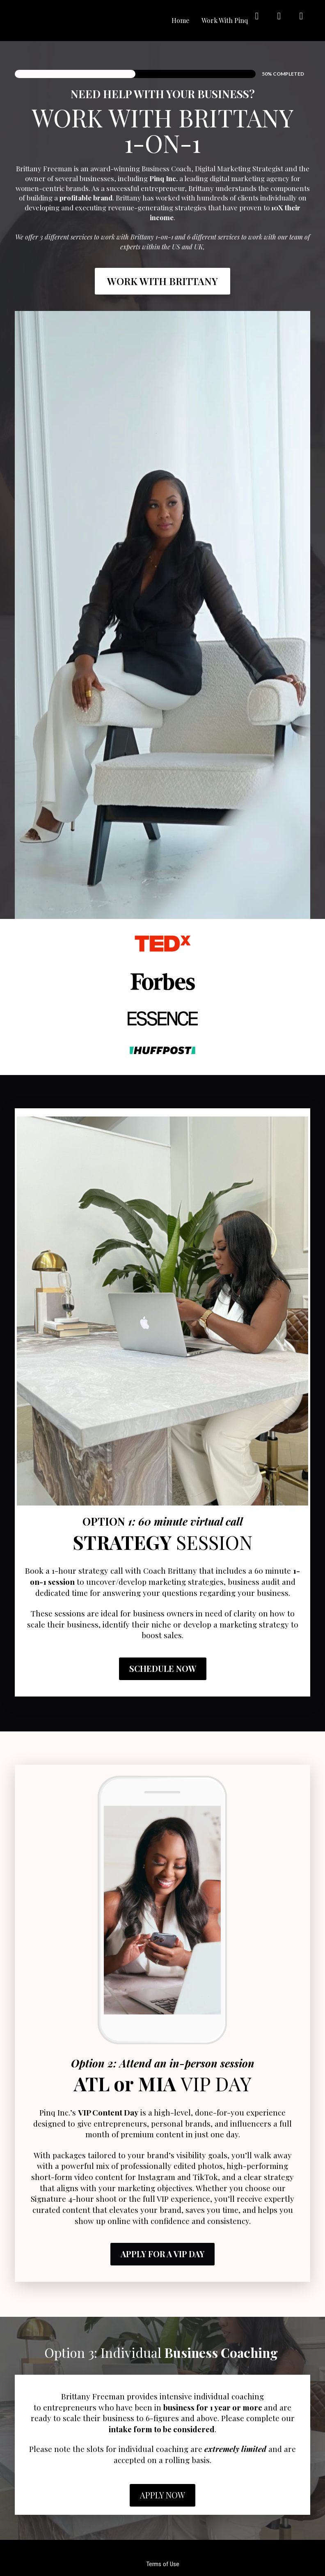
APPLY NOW (162, 2494)
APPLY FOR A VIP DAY (162, 2253)
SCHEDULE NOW (162, 1668)
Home (180, 20)
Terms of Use (162, 2564)
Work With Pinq (224, 20)
